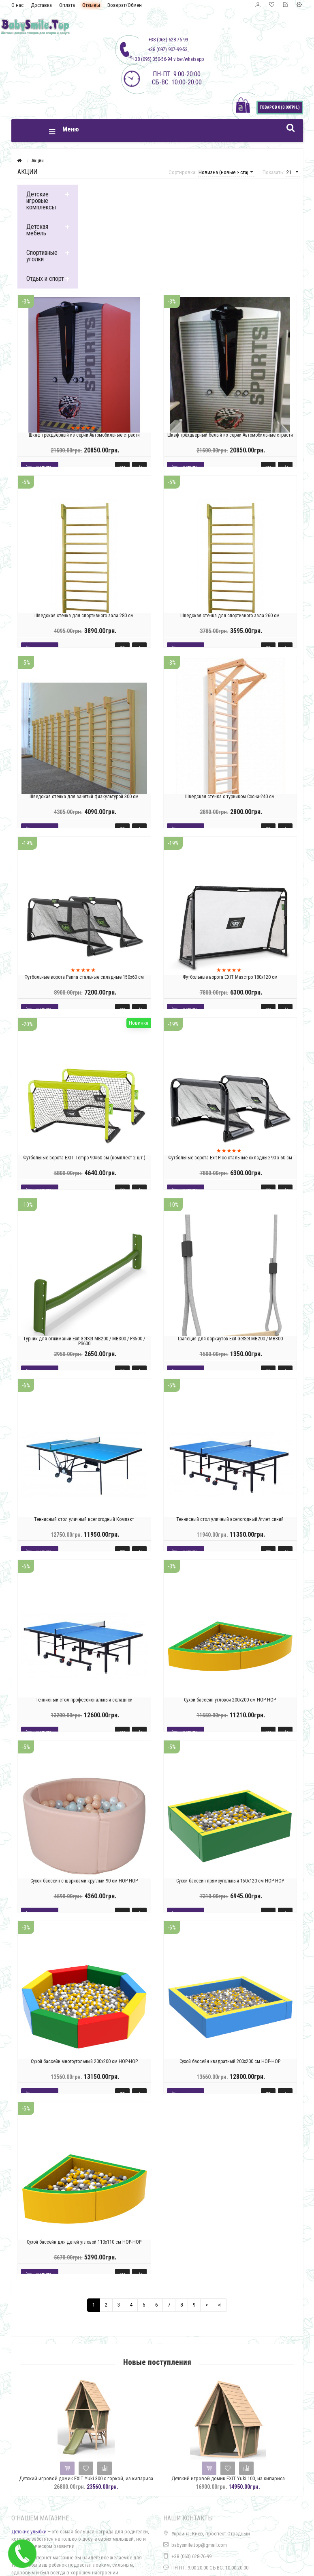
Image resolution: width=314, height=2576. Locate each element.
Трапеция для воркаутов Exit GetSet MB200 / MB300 (230, 1338)
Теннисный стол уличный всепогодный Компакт (84, 1519)
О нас (17, 5)
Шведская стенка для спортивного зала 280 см (84, 615)
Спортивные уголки (42, 256)
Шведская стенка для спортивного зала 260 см (230, 615)
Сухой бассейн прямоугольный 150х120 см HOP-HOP (230, 1880)
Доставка (41, 5)
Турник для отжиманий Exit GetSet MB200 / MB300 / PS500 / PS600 (84, 1341)
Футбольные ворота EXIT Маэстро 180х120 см (230, 977)
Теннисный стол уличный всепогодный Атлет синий (230, 1519)
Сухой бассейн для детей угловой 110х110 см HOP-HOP (84, 2242)
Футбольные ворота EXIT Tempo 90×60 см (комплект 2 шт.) (84, 1157)
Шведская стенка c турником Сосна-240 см (230, 796)
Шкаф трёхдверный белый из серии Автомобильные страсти (230, 435)
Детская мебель (37, 230)
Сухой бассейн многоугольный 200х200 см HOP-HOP (84, 2061)
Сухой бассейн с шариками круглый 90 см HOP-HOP (84, 1880)
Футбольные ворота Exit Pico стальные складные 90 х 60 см (230, 1157)
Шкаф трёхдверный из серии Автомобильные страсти (84, 435)
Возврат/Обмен (124, 5)
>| (220, 2305)
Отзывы (91, 5)
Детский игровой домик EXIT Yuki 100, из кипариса (229, 2478)
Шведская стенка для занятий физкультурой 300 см (84, 796)
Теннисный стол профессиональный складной (84, 1699)
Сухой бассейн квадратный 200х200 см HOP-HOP (229, 2061)
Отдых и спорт (45, 278)
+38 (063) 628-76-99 (191, 2556)
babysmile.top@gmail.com (199, 2545)
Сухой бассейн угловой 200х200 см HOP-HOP (230, 1699)
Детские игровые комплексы (41, 200)
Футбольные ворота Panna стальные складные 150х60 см (84, 977)
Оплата (67, 5)
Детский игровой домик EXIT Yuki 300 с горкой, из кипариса (88, 2478)
